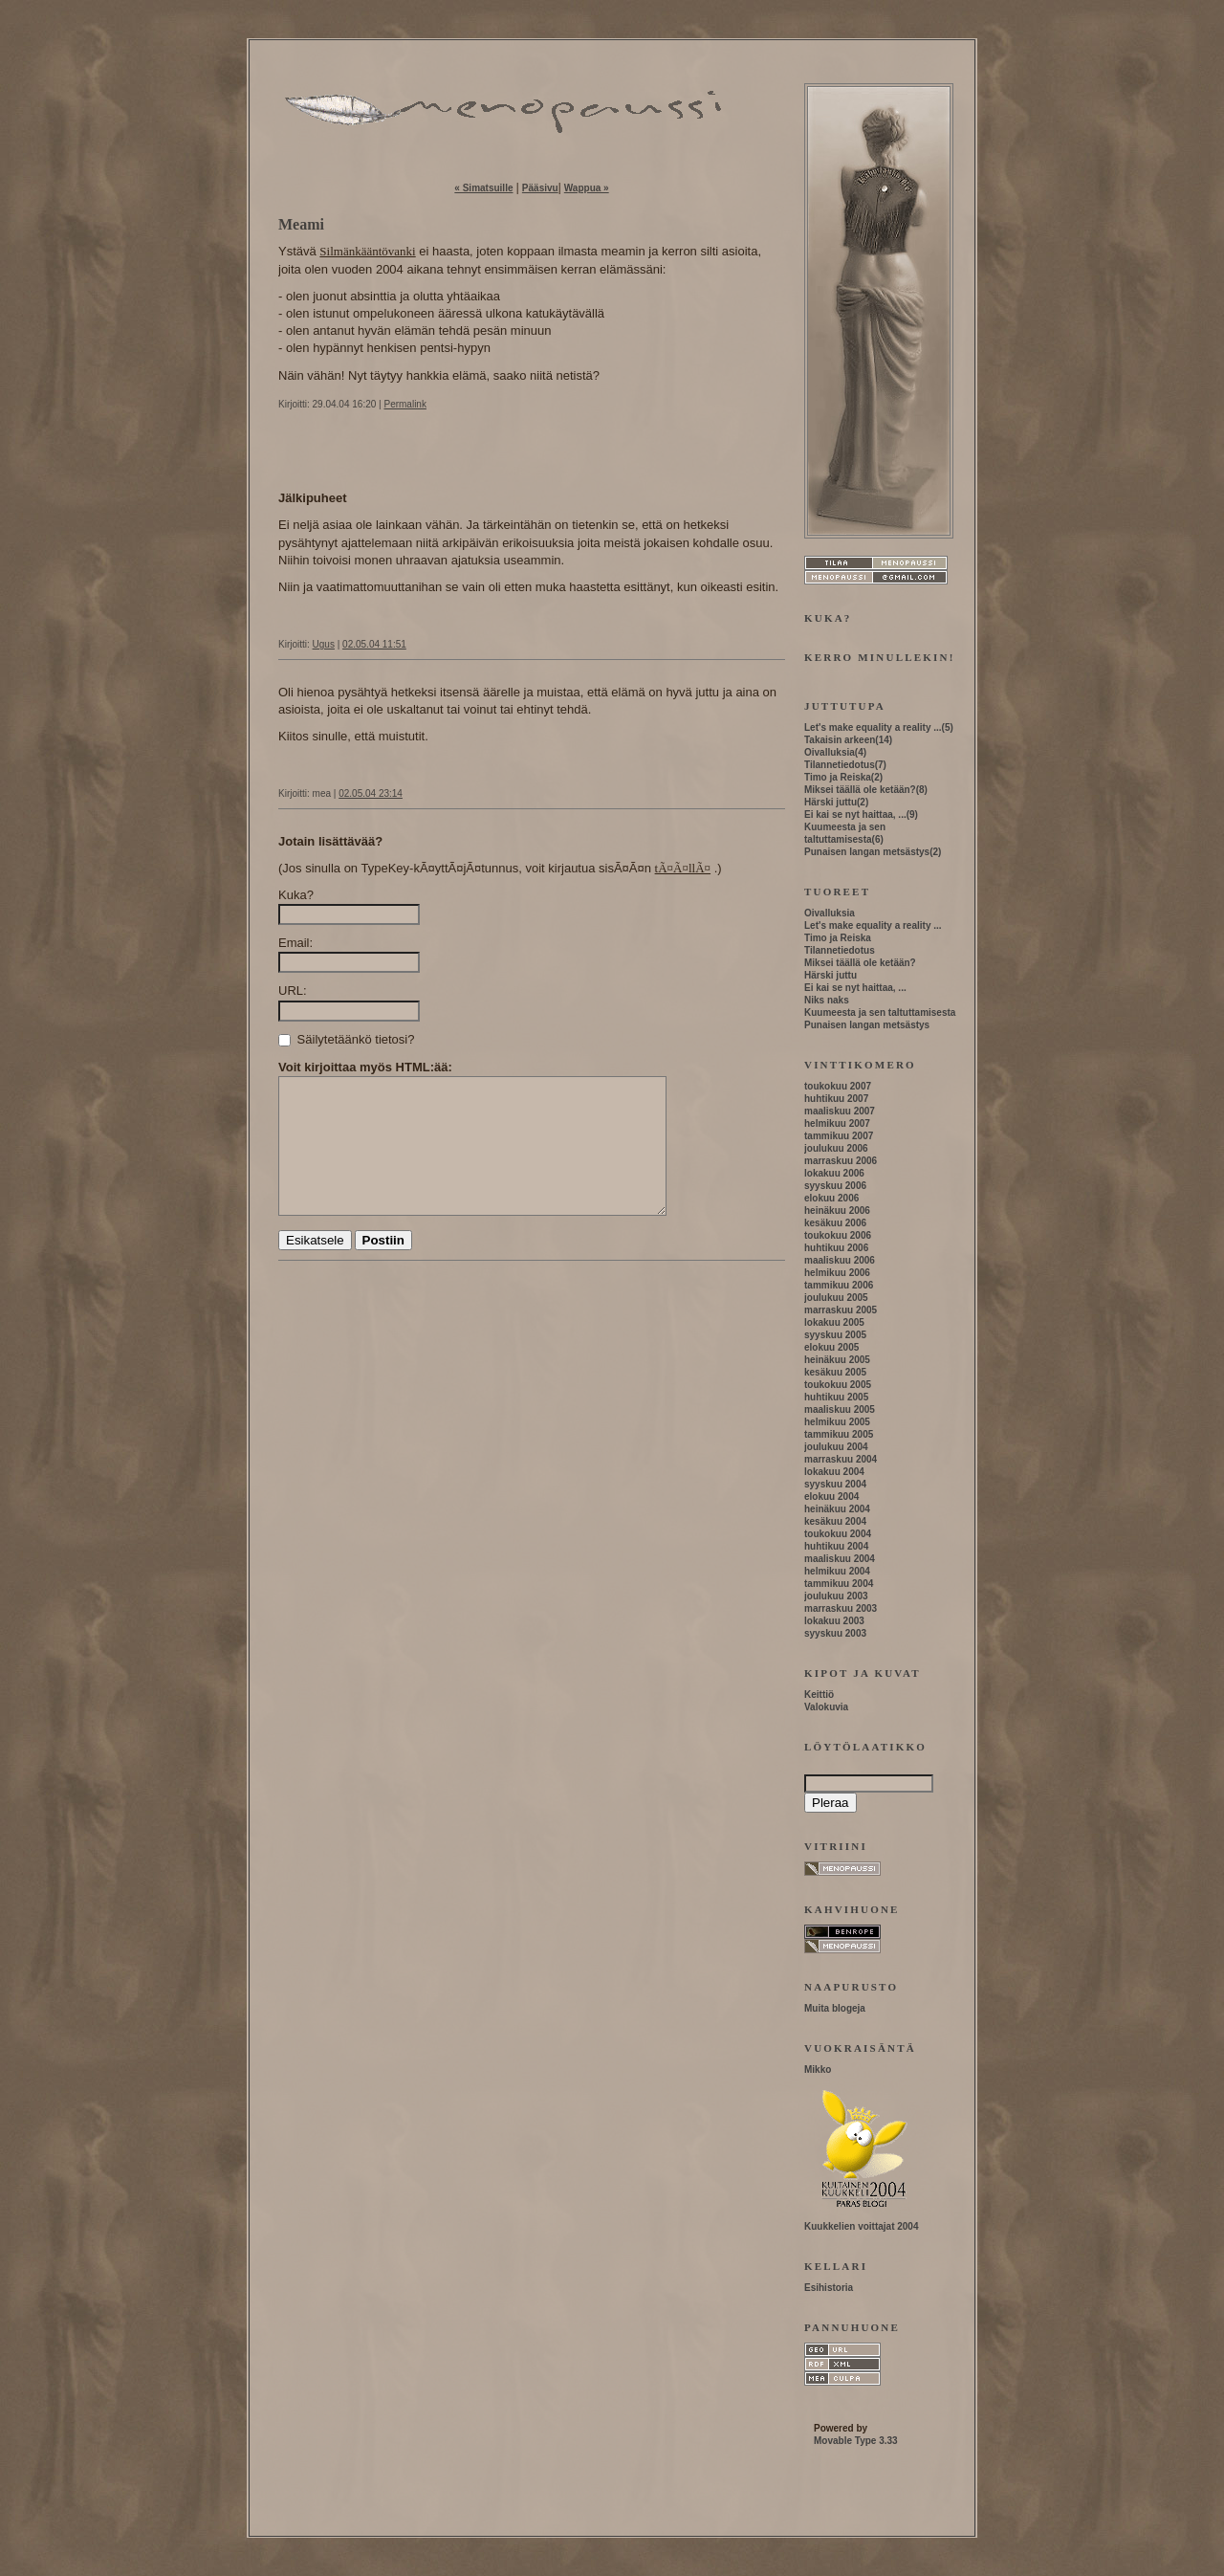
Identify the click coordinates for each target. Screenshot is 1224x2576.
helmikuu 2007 (837, 1123)
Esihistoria (828, 2287)
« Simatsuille (483, 188)
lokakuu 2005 (834, 1322)
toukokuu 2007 (837, 1086)
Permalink (404, 404)
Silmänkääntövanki (367, 251)
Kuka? (296, 895)
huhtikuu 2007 (836, 1098)
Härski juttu (830, 802)
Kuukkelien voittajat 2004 (861, 2226)
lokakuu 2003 (834, 1621)
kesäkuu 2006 (835, 1223)
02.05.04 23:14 (371, 793)
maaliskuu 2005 (839, 1409)
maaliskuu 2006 (839, 1260)
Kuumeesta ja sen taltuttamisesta (879, 1012)
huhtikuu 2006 (836, 1248)
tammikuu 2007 (838, 1136)
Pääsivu (540, 188)
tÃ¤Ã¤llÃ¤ (683, 868)
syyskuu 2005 (835, 1335)
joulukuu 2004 (836, 1447)
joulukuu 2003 (836, 1596)
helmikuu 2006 (837, 1272)
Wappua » (586, 188)
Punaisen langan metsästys (866, 852)
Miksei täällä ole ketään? (860, 789)
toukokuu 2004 (837, 1534)
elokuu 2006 (831, 1198)
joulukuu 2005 (836, 1297)
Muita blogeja (834, 2008)
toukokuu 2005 (837, 1384)
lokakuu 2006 (834, 1173)
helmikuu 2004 (837, 1571)
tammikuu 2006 (838, 1285)
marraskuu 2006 (840, 1161)
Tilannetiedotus (839, 765)
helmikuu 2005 (837, 1422)
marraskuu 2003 (840, 1608)
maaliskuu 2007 (839, 1111)
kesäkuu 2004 (835, 1521)
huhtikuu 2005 (836, 1397)
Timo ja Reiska (837, 777)
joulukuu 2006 (836, 1148)
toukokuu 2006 (837, 1235)
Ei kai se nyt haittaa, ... (855, 814)
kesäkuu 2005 (835, 1372)
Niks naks (826, 1000)
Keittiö (819, 1694)
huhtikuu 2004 (836, 1546)
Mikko (817, 2069)
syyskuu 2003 (835, 1633)
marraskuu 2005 (840, 1310)
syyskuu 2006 (835, 1185)
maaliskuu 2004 (839, 1558)
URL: (292, 990)
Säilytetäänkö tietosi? (346, 1039)
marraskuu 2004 (840, 1459)
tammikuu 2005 (838, 1434)
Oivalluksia (829, 752)
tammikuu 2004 (838, 1583)
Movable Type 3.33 (856, 2440)
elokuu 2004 (831, 1496)
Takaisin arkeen (839, 740)
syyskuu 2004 (835, 1484)
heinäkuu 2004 (837, 1509)
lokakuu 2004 (834, 1471)
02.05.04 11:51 (374, 644)
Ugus (324, 644)
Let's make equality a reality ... (873, 727)
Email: (295, 943)
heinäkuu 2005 (837, 1359)
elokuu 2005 (831, 1347)
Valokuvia (826, 1707)
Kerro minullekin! (879, 657)
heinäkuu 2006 (837, 1210)
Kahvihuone (852, 1909)
